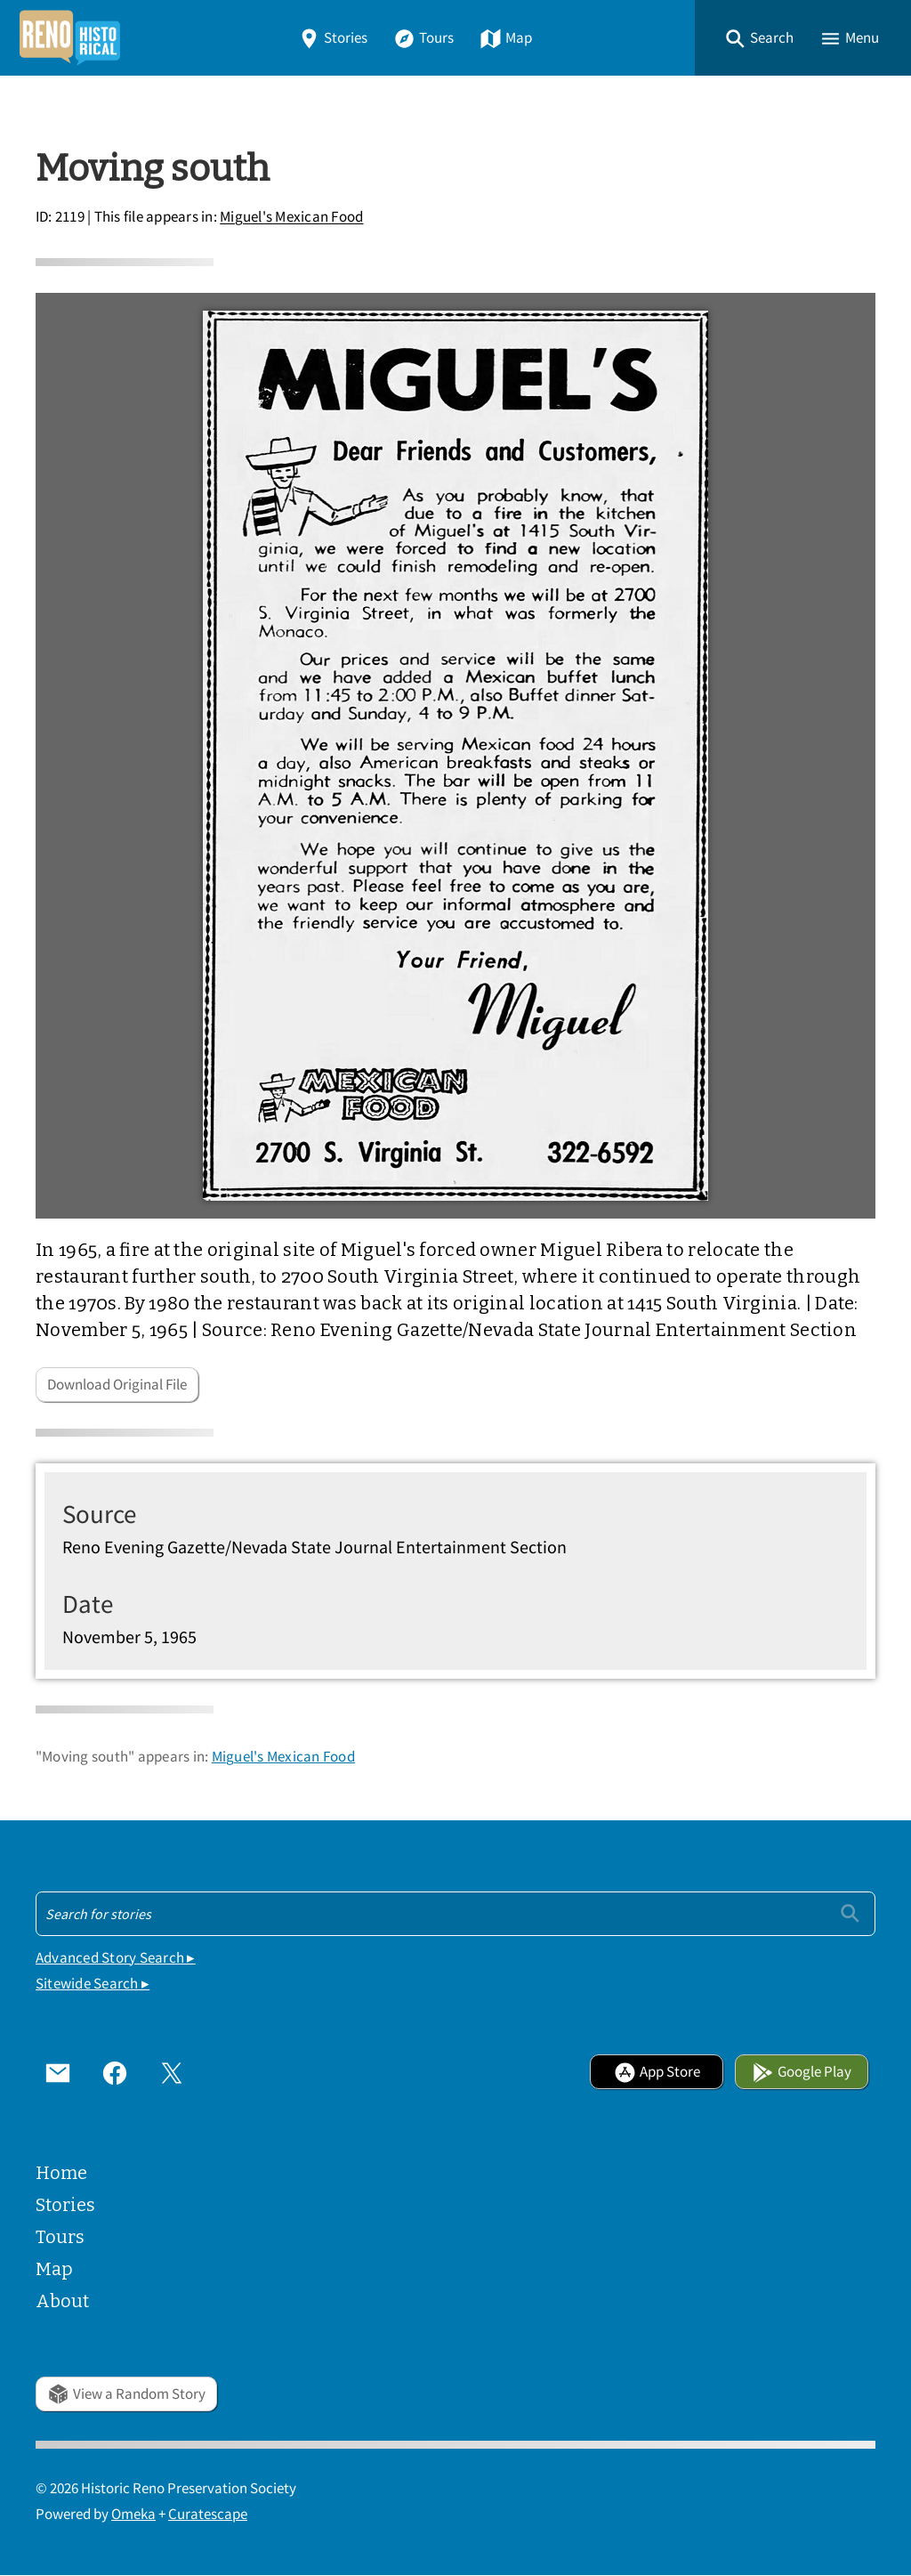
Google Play (801, 2071)
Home (61, 2172)
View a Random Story (126, 2394)
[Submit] (850, 1913)
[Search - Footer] (455, 1913)
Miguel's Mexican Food (291, 217)
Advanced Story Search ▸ (116, 1957)
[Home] (69, 38)
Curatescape (207, 2514)
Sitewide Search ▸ (92, 1983)
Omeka (133, 2514)
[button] (759, 37)
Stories (332, 37)
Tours (423, 37)
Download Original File (117, 1384)
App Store (657, 2071)
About (62, 2301)
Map (506, 37)
